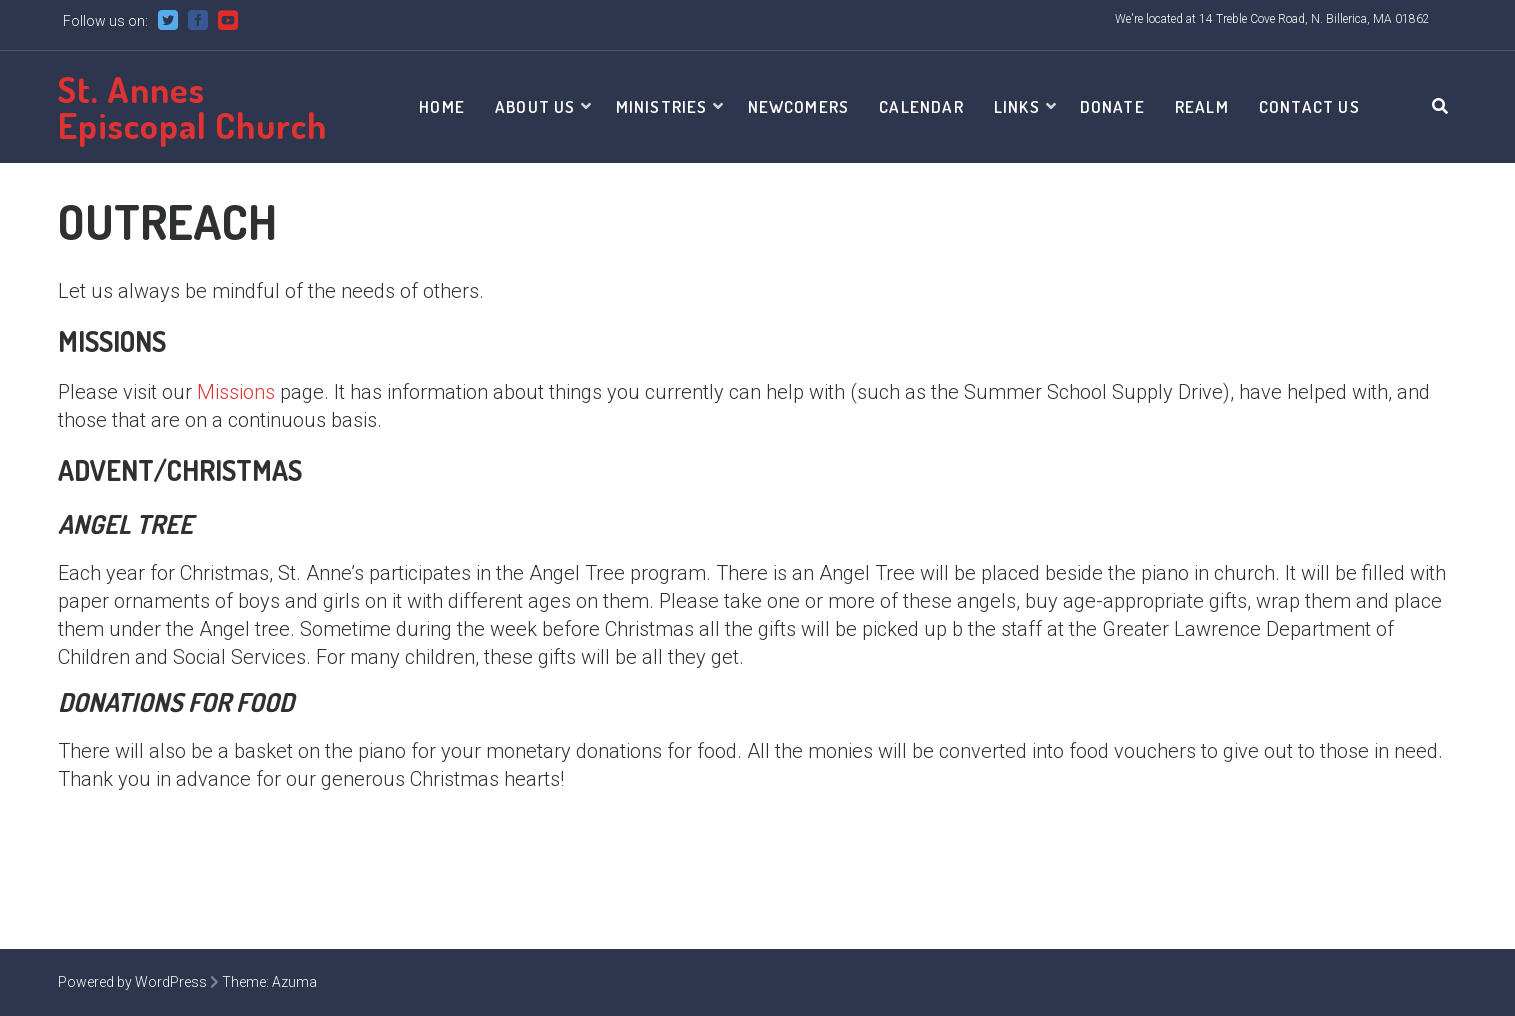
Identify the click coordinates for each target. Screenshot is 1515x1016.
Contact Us (1309, 106)
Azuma (294, 982)
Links (1017, 106)
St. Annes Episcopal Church (192, 107)
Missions (236, 392)
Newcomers (799, 106)
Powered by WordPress (132, 982)
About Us (535, 106)
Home (442, 106)
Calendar (921, 106)
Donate (1112, 106)
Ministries (662, 106)
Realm (1202, 106)
